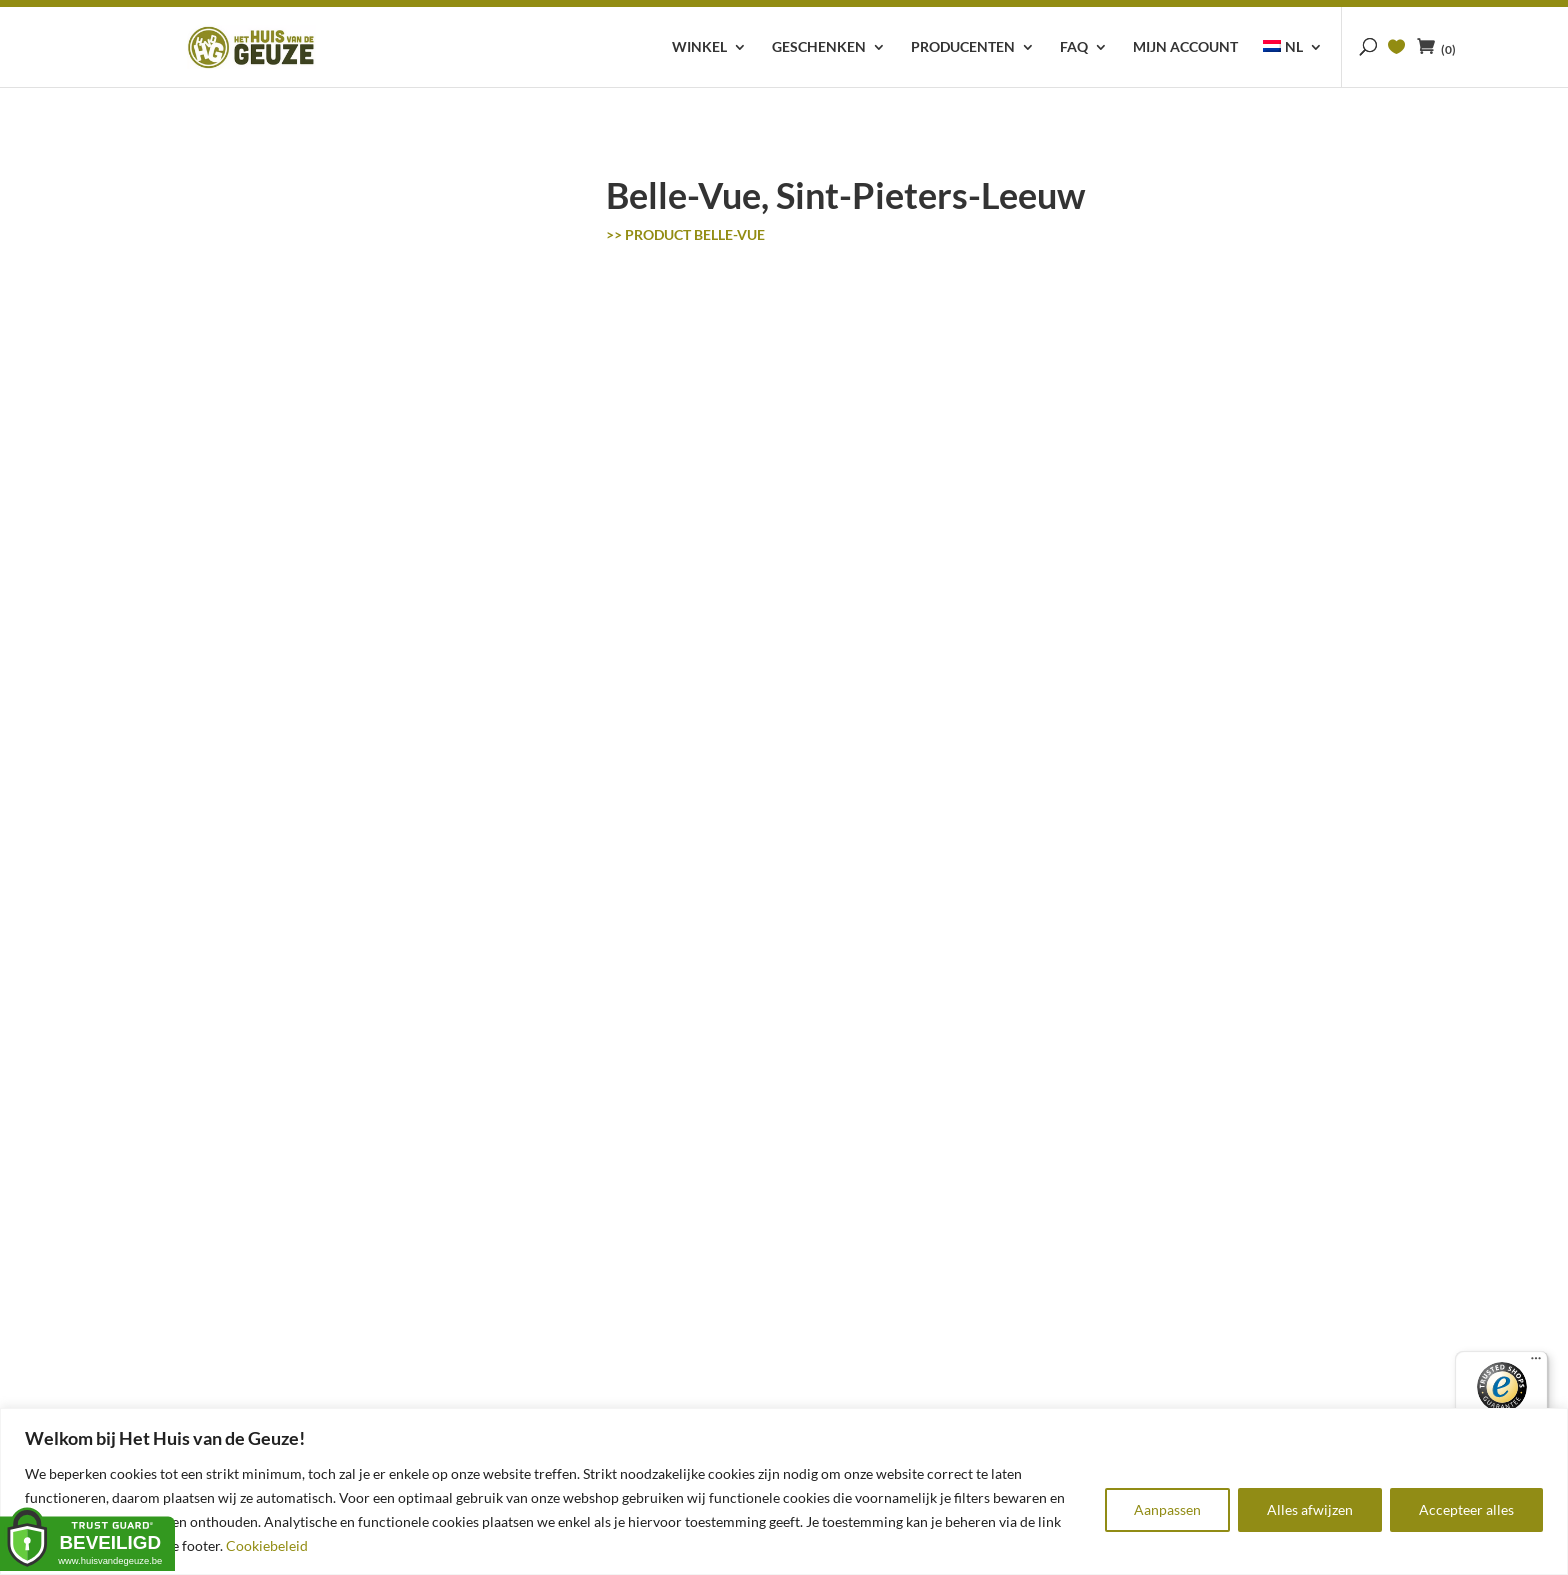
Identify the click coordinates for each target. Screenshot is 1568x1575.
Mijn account (1185, 47)
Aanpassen (1167, 1509)
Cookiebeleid (267, 1545)
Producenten (963, 47)
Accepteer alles (1466, 1509)
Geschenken (819, 47)
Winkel (699, 47)
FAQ (1074, 47)
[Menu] (1536, 1363)
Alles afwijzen (1310, 1509)
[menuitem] (1293, 63)
